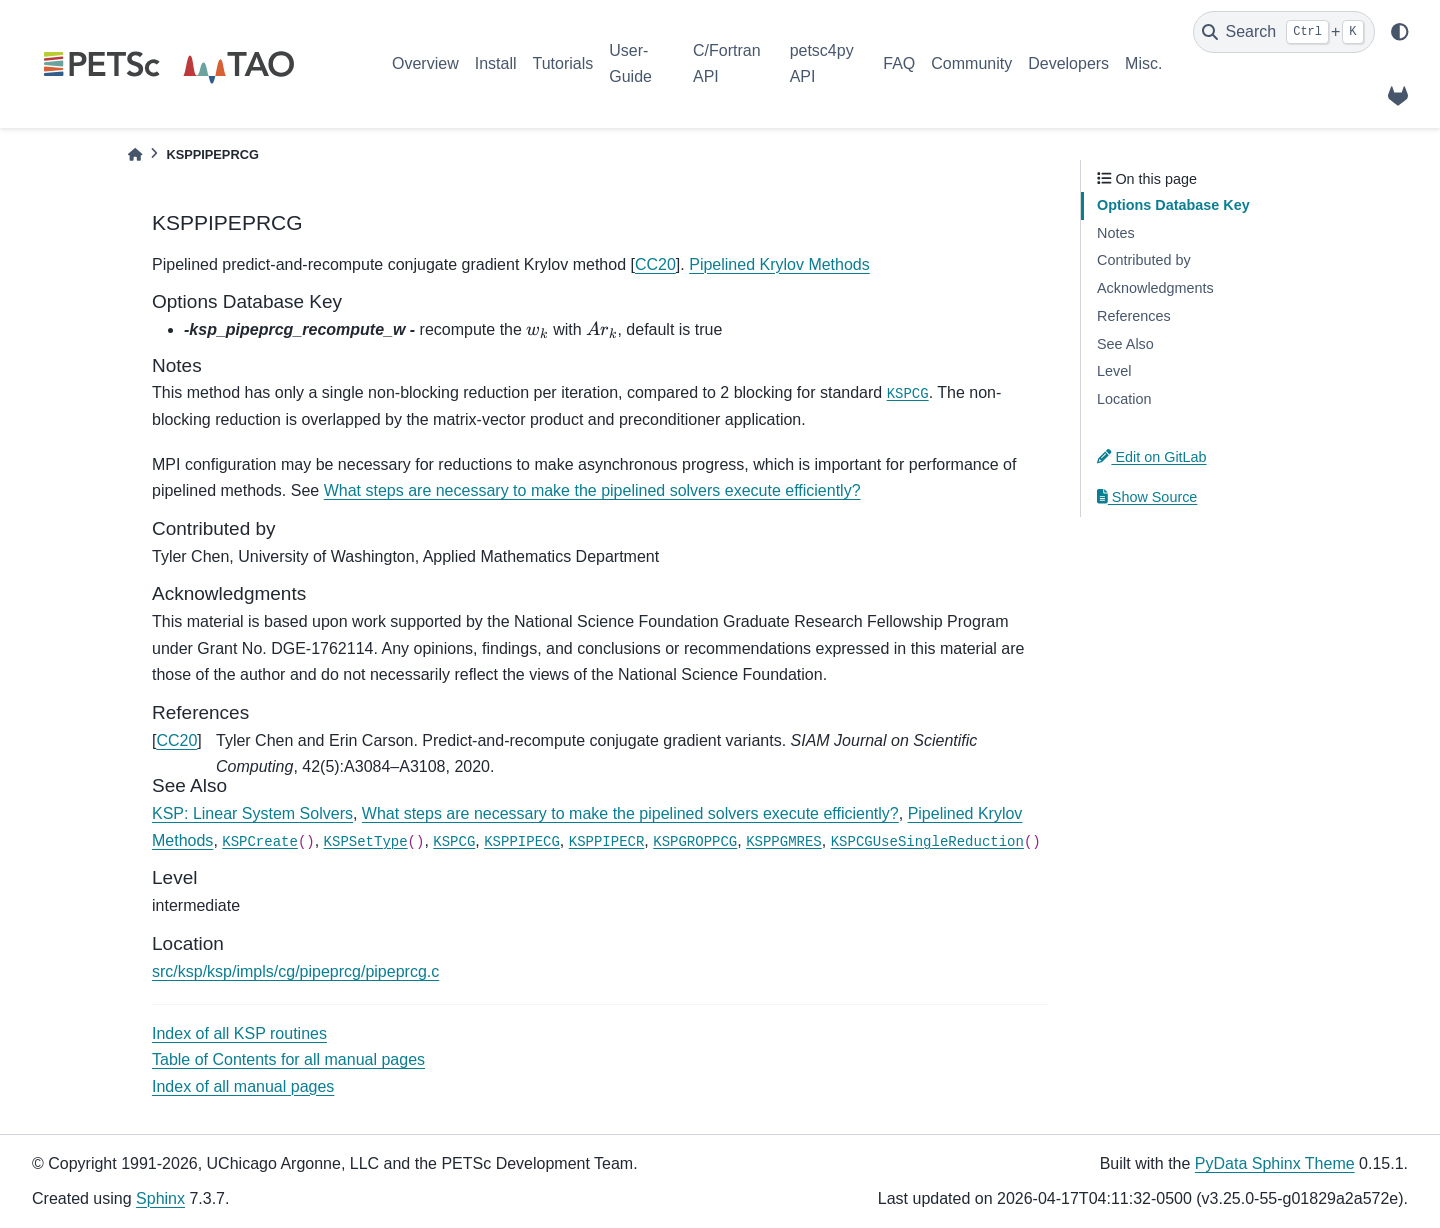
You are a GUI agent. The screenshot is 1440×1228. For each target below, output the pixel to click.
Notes (1116, 233)
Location (1124, 399)
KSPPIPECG (522, 842)
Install (496, 63)
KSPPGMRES (784, 842)
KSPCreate (260, 842)
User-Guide (630, 63)
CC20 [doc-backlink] (176, 740)
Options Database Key (1173, 205)
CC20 (655, 264)
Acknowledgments (1155, 288)
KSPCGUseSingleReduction (927, 842)
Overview (425, 63)
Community (971, 63)
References (1134, 316)
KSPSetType (366, 842)
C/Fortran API (727, 63)
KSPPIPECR (607, 842)
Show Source (1147, 497)
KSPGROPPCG (695, 842)
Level (1114, 371)
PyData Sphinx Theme (1275, 1163)
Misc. (1143, 63)
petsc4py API (822, 63)
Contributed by (1144, 260)
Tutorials (562, 63)
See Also (1125, 344)
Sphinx (160, 1198)
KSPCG (908, 394)
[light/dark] (1400, 32)
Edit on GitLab (1152, 457)
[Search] (1284, 32)
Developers (1068, 63)
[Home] (135, 154)
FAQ (899, 63)
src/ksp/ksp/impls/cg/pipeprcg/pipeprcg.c (295, 971)
